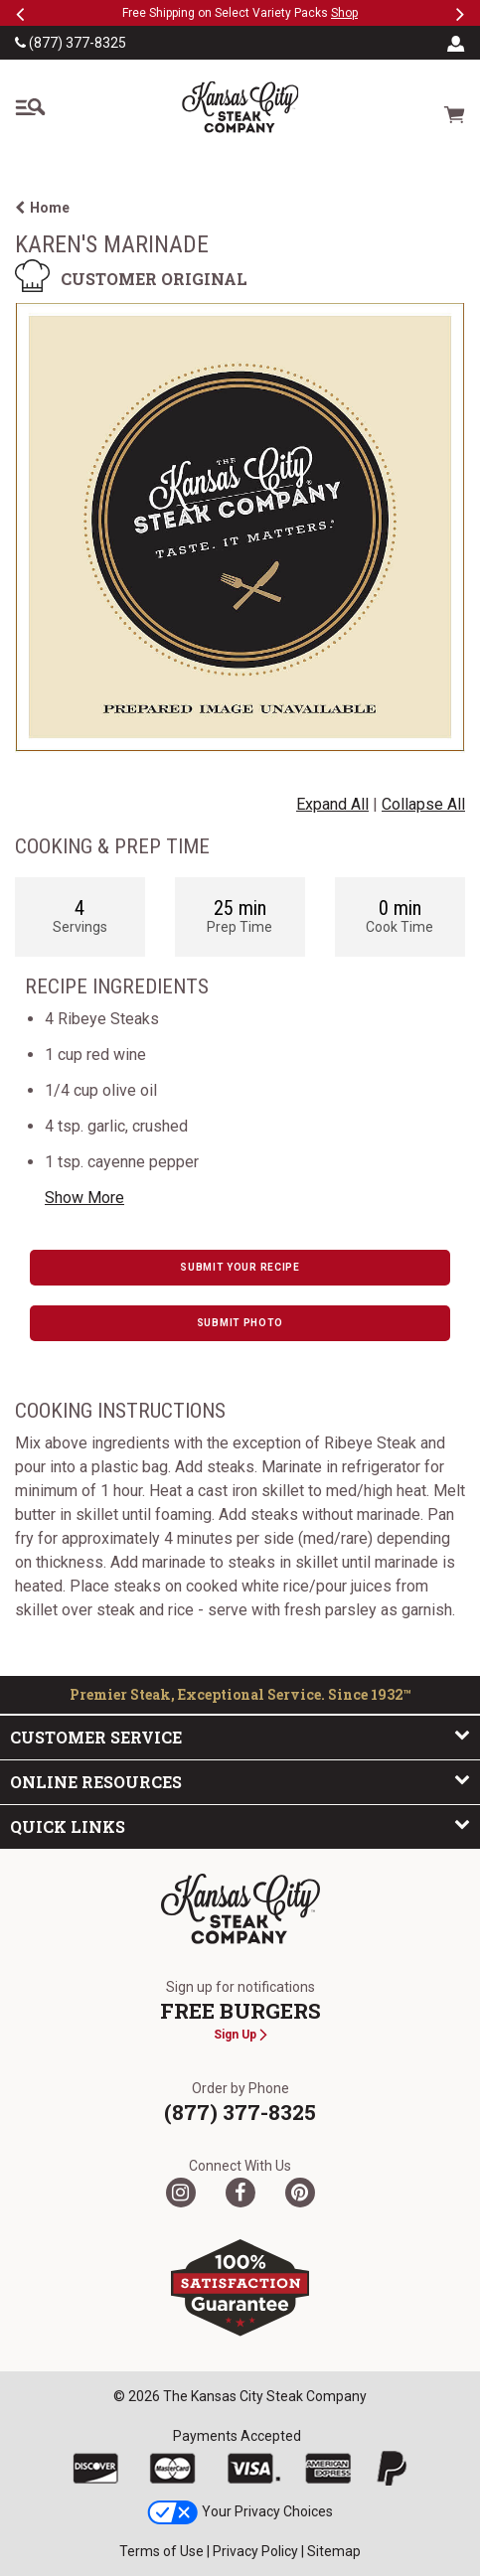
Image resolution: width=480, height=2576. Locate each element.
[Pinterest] (300, 2192)
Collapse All (423, 804)
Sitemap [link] (334, 2551)
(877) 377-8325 (70, 43)
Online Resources (240, 1781)
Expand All (332, 804)
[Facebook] (240, 2192)
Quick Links (240, 1826)
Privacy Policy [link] (255, 2551)
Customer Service (240, 1736)
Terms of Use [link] (161, 2551)
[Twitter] (181, 2192)
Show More (84, 1197)
